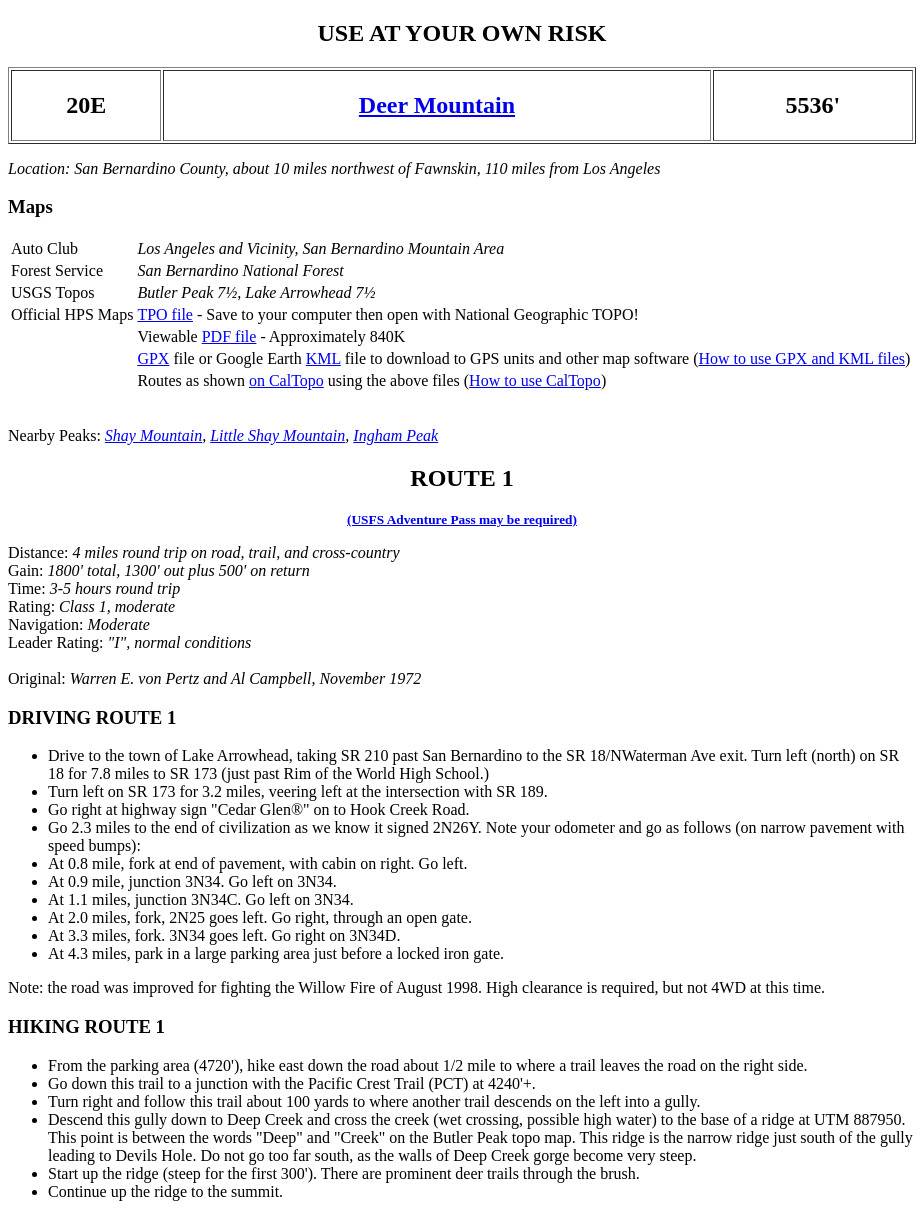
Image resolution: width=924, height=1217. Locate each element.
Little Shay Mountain (277, 435)
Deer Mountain (437, 105)
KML (323, 358)
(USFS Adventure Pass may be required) (462, 519)
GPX (153, 358)
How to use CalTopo (535, 380)
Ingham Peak (395, 435)
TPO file (165, 314)
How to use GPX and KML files (801, 358)
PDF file (229, 336)
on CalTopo (286, 380)
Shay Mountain (153, 435)
